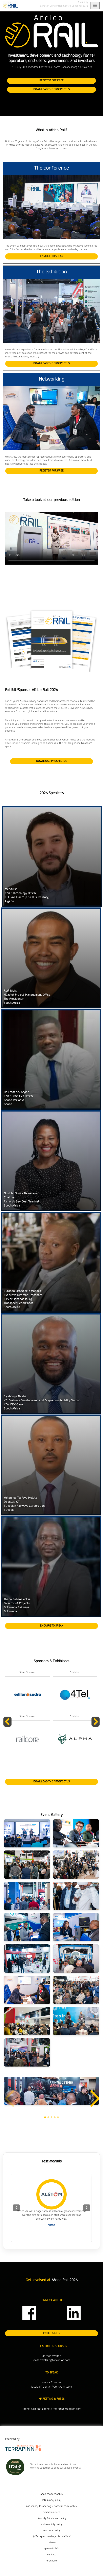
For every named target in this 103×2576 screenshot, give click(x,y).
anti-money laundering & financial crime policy (51, 2506)
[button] (94, 2098)
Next (96, 1726)
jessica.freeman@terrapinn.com (51, 2387)
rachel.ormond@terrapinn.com (61, 2409)
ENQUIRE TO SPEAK (51, 256)
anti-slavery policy (52, 2500)
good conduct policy (51, 2494)
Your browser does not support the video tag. (51, 538)
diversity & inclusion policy (51, 2518)
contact (51, 2554)
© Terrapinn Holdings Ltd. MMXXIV (51, 2536)
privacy (52, 2542)
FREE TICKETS (51, 2333)
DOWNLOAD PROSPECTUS (51, 761)
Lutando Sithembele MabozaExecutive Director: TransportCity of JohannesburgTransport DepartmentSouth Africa (23, 1299)
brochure (51, 2560)
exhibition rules (51, 2512)
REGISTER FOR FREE (51, 80)
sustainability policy (51, 2524)
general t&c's (51, 2548)
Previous (8, 1726)
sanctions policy (51, 2530)
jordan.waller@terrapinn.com (51, 2360)
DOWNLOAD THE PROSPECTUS (51, 89)
